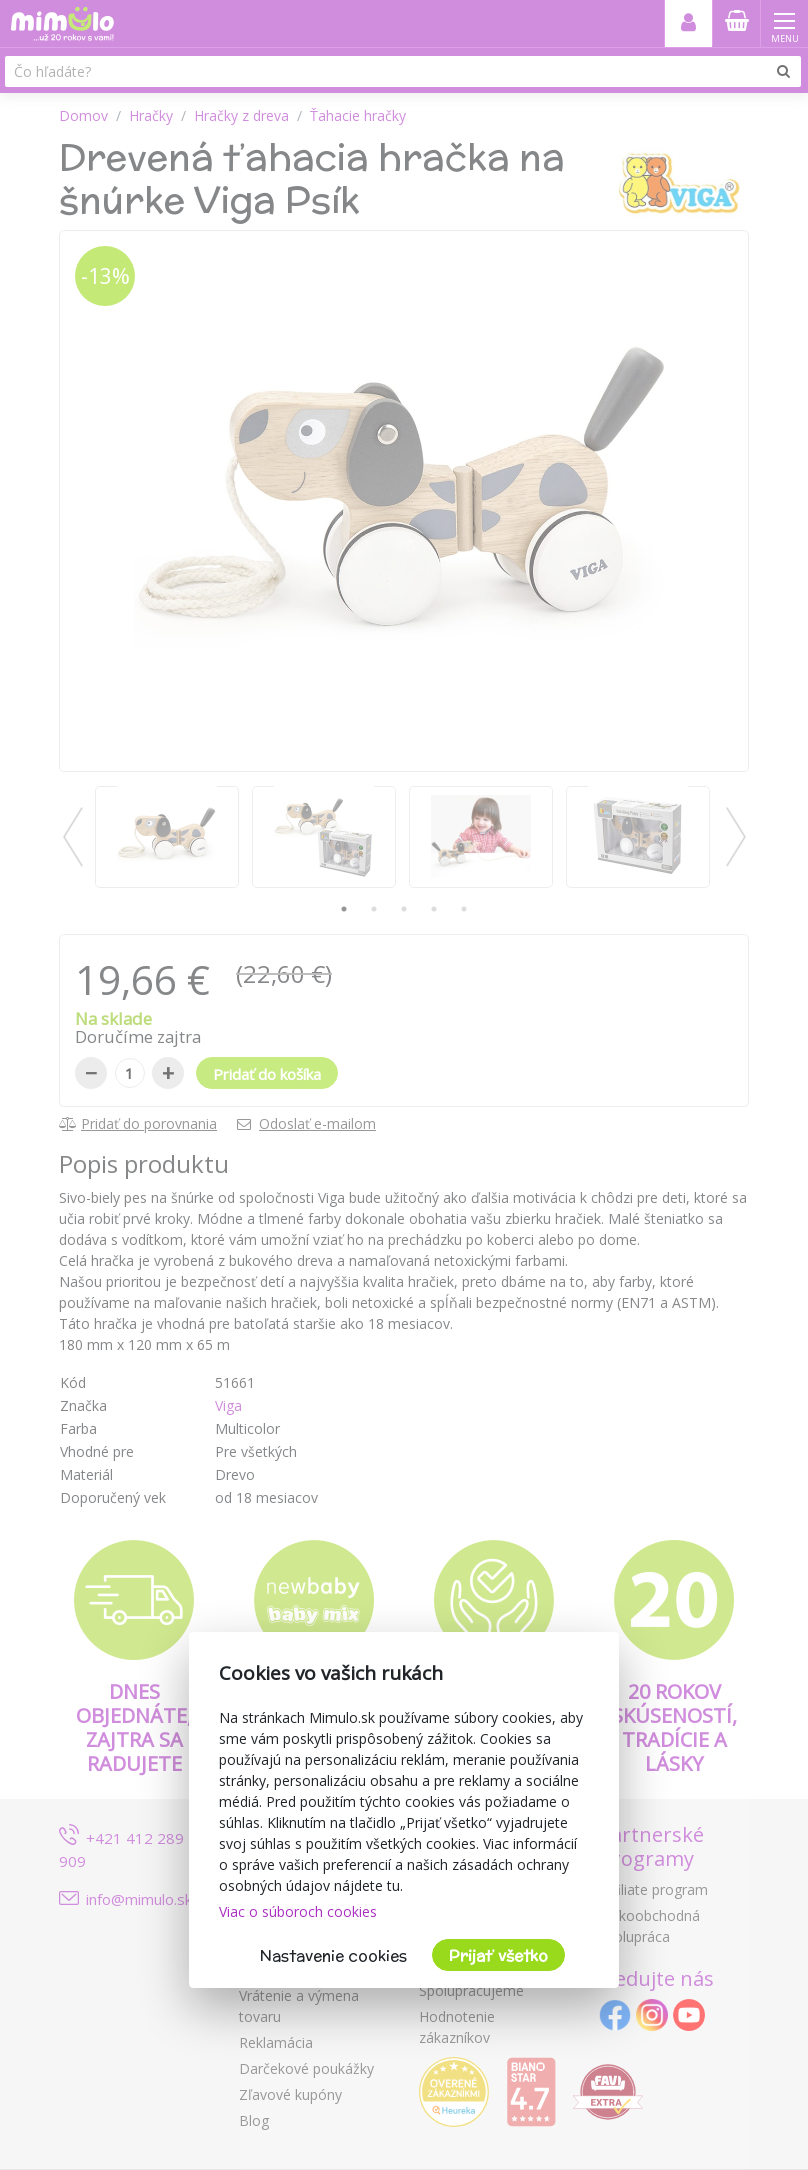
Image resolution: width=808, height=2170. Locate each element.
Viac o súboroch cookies (298, 1911)
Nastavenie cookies (333, 1955)
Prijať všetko (498, 1955)
